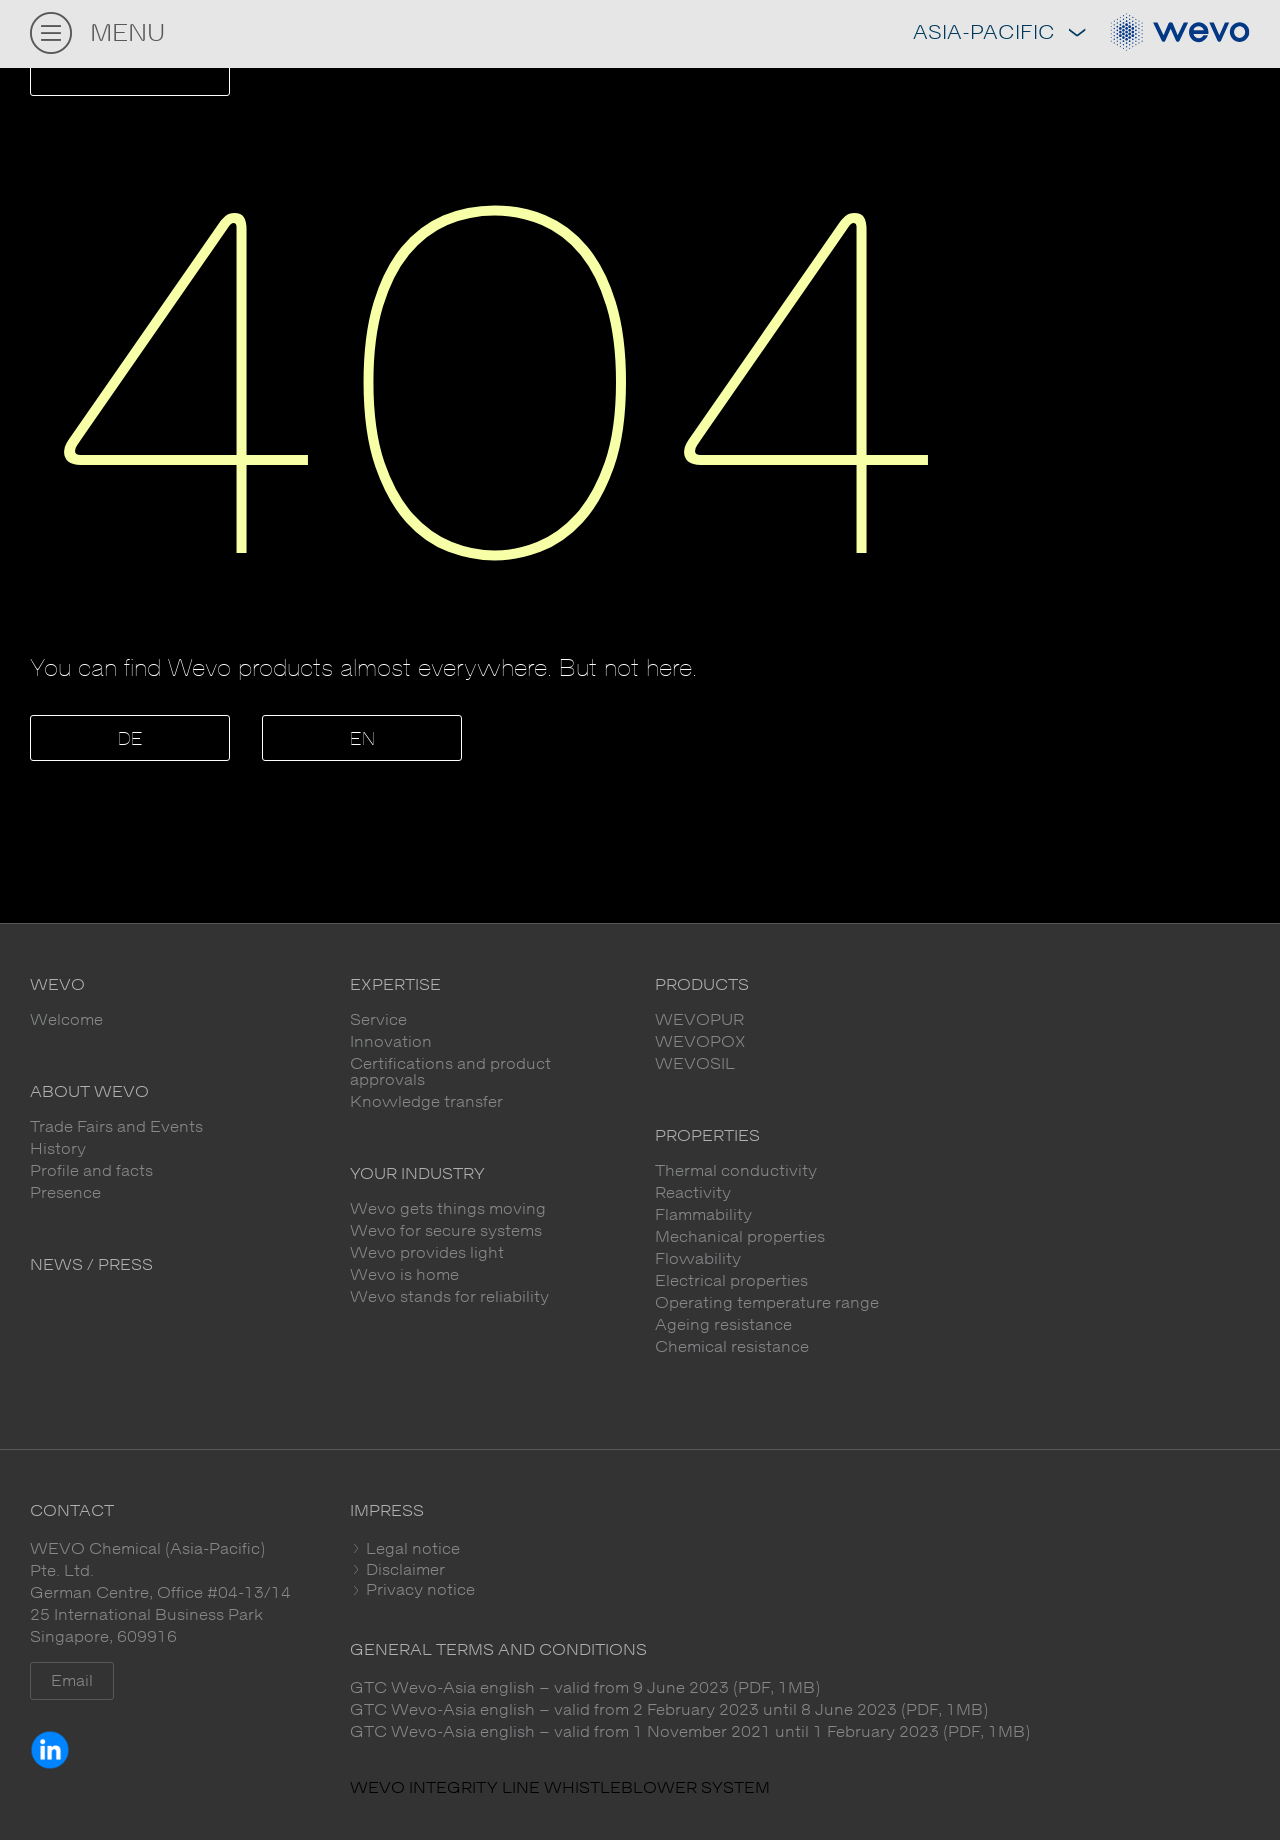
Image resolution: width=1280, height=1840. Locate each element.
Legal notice (411, 1549)
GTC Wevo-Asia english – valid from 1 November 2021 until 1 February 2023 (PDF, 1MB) (690, 1732)
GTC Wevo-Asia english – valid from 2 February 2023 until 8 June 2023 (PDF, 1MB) (669, 1710)
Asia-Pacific (999, 33)
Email (72, 1681)
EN (362, 740)
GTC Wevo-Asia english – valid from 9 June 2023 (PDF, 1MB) (585, 1688)
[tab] (800, 1549)
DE (130, 740)
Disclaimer (403, 1570)
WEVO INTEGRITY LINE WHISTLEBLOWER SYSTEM (560, 1788)
